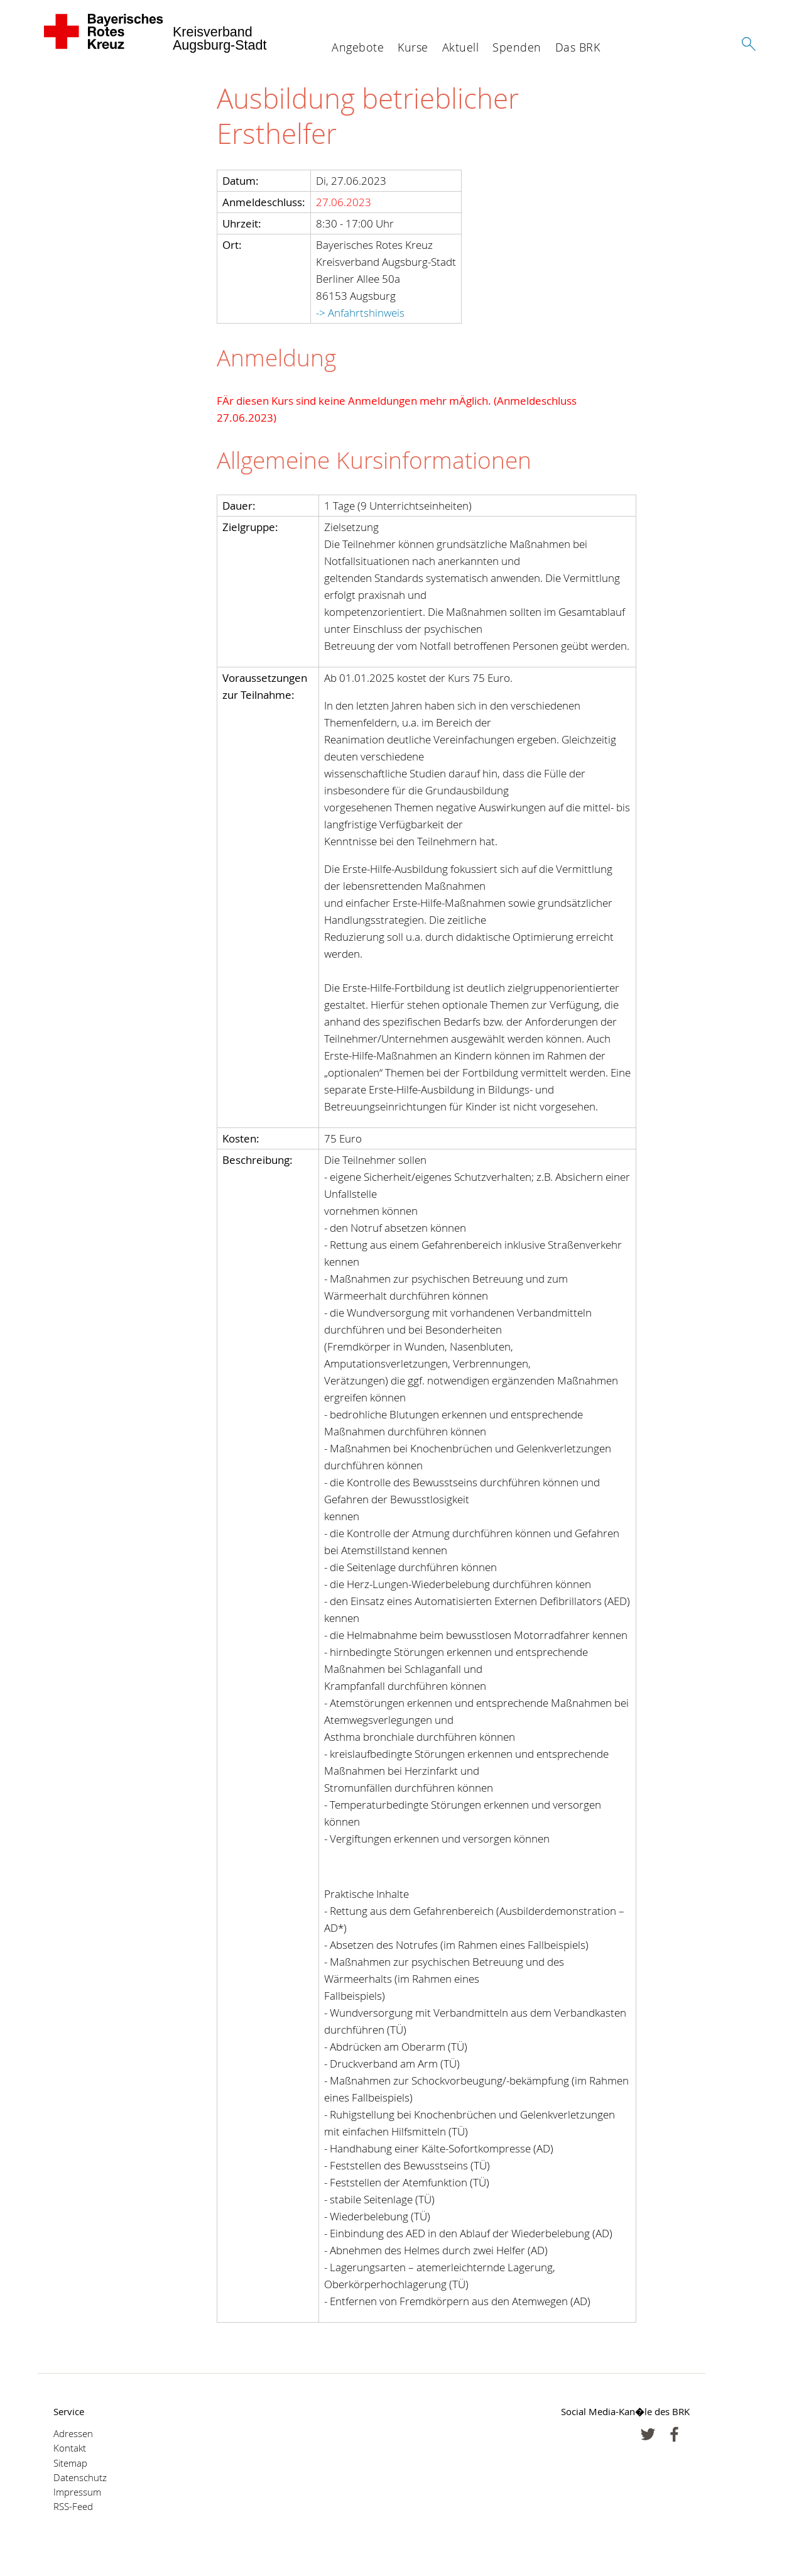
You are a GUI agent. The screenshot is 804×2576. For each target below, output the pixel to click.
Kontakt (69, 2448)
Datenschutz (80, 2478)
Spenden (516, 47)
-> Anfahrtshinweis (360, 312)
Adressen (73, 2434)
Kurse (413, 47)
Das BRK (577, 47)
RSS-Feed (73, 2507)
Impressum (77, 2492)
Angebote (358, 47)
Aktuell (460, 47)
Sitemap (70, 2463)
